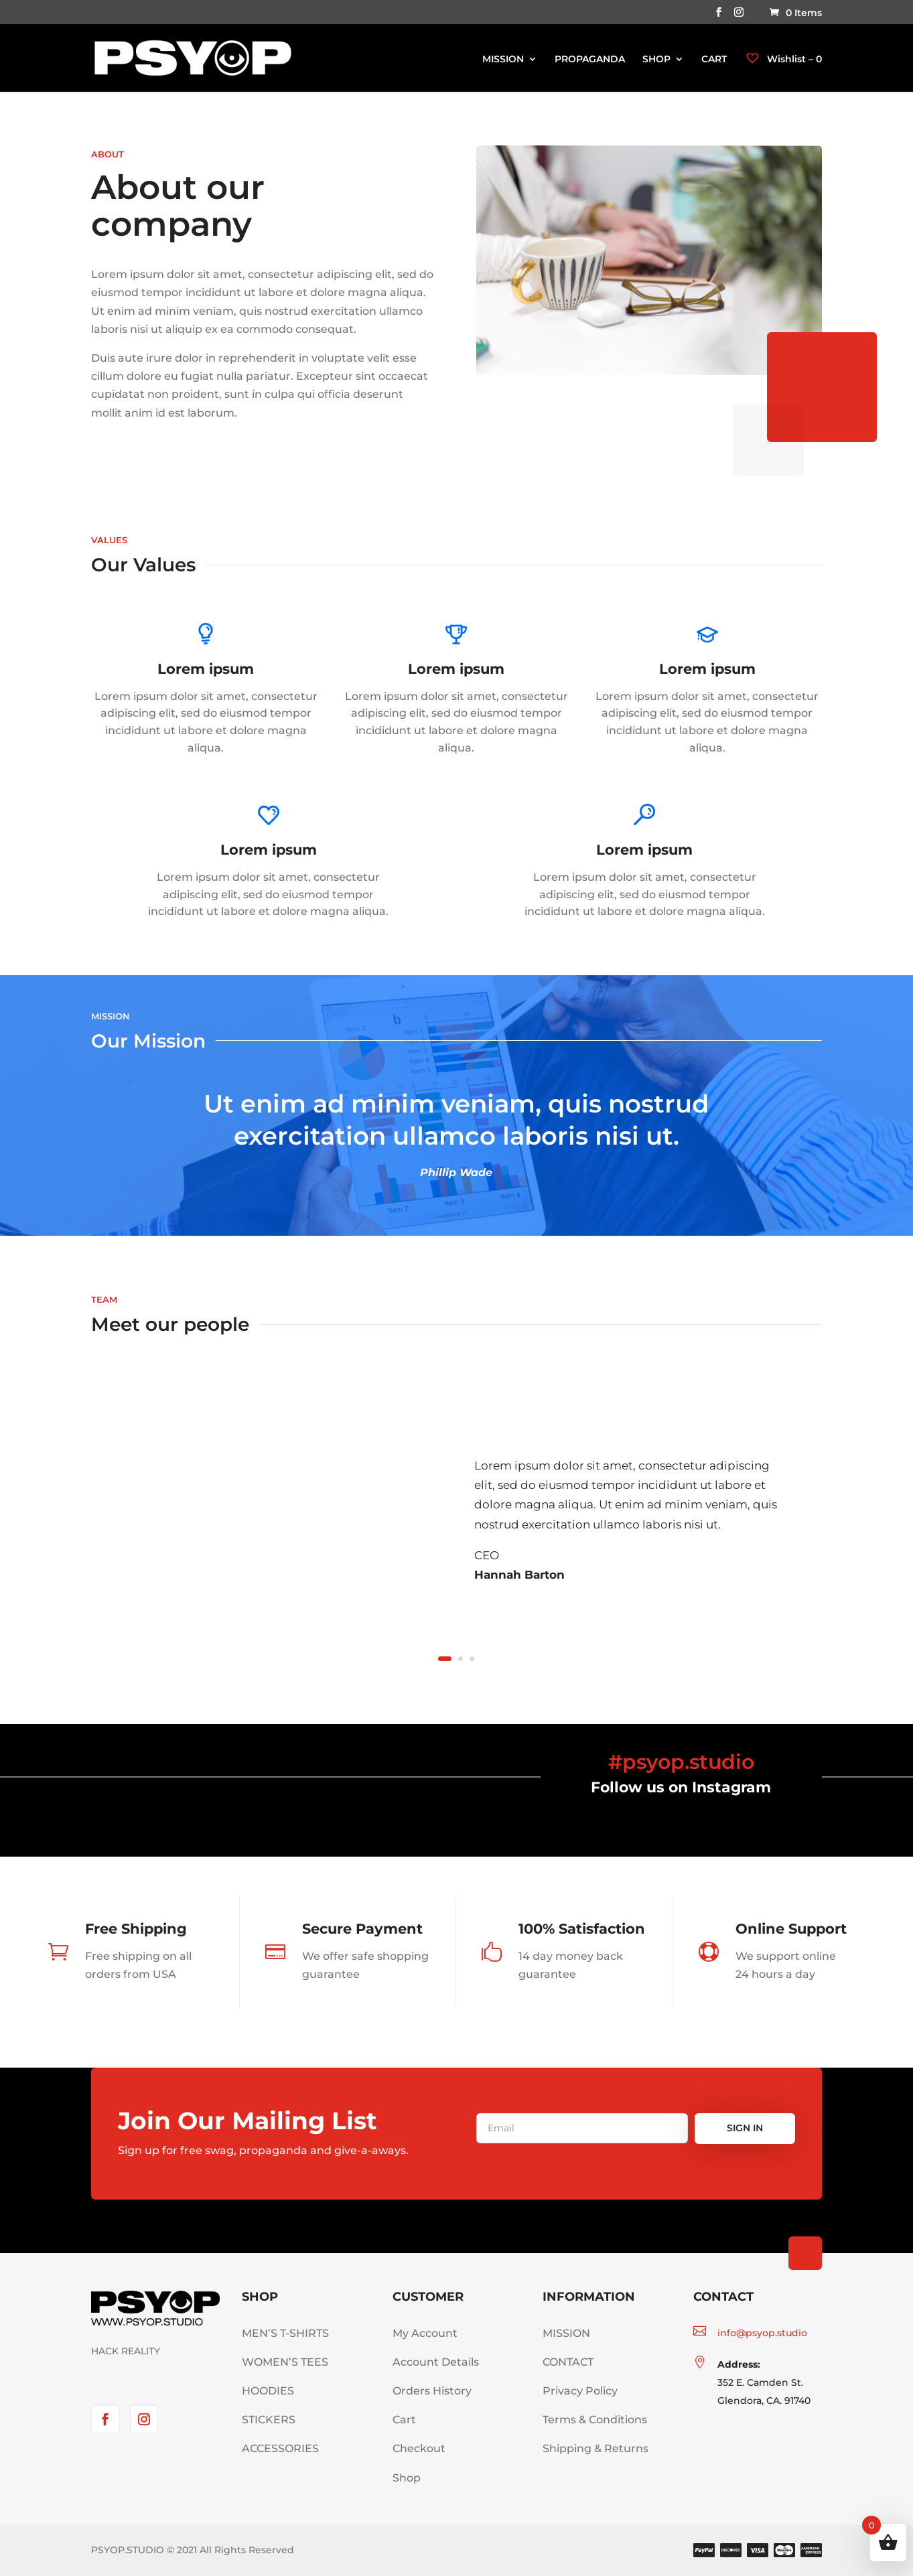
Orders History (432, 2390)
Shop (407, 2478)
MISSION (503, 59)
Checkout (419, 2448)
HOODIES (268, 2390)
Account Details (436, 2362)
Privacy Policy (580, 2390)
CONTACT (568, 2362)
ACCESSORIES (280, 2448)
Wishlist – (783, 59)
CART (714, 59)
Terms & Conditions (595, 2419)
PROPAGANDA (590, 59)
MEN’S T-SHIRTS (285, 2333)
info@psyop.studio (762, 2333)
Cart (404, 2419)
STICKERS (268, 2419)
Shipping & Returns (595, 2448)
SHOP (656, 59)
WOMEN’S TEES (285, 2362)
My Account (425, 2333)
